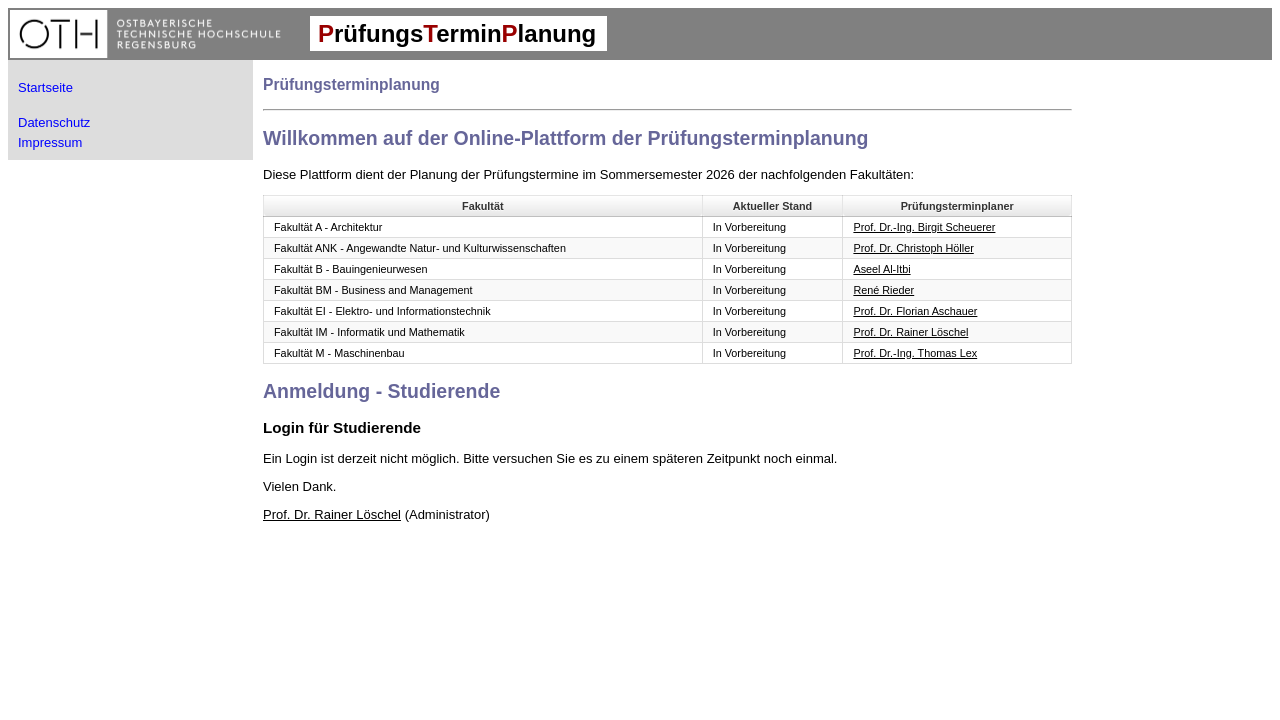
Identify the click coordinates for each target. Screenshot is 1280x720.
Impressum (50, 142)
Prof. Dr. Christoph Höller (913, 248)
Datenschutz (54, 122)
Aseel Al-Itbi (881, 269)
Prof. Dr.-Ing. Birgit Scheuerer (924, 227)
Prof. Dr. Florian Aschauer (915, 311)
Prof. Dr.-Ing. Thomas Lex (915, 353)
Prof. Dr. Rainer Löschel (910, 332)
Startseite (45, 87)
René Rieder (883, 290)
